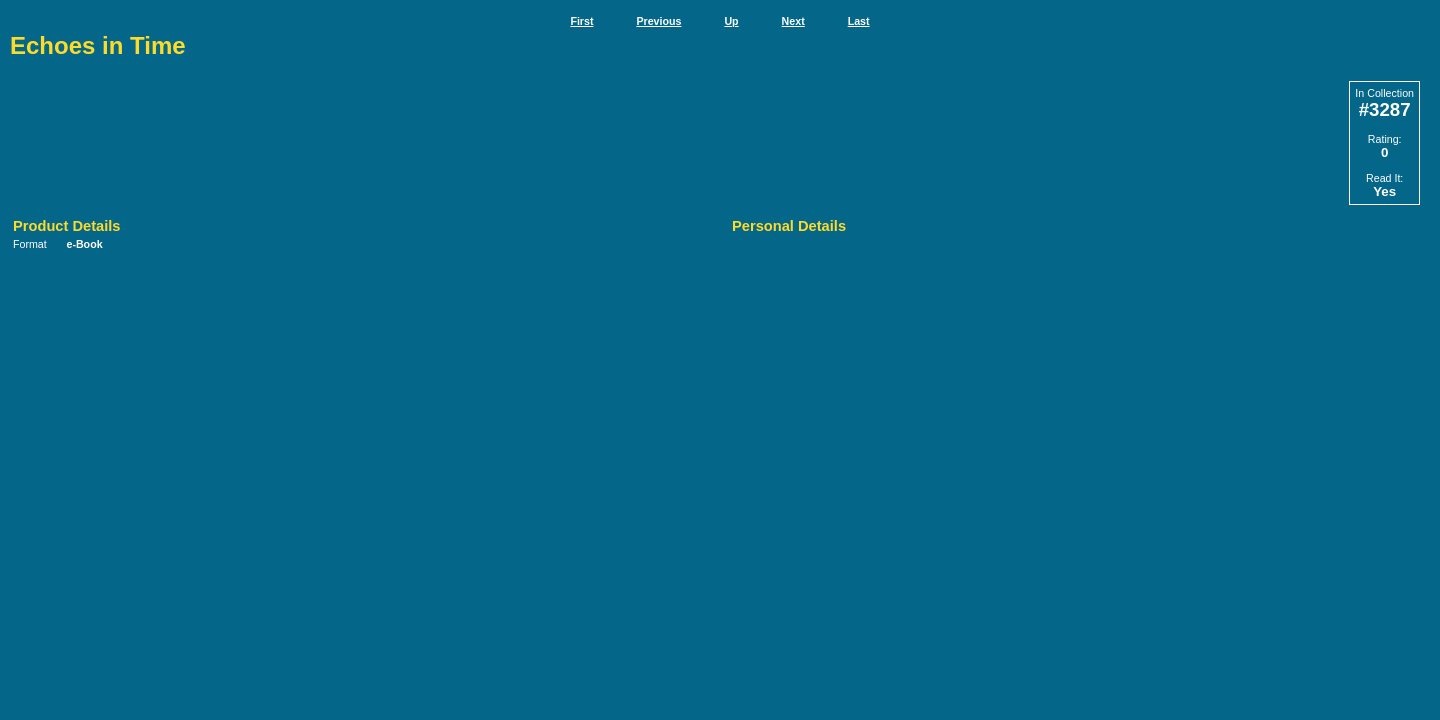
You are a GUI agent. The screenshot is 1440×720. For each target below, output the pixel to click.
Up (731, 21)
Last (859, 21)
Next (793, 21)
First (581, 21)
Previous (658, 21)
